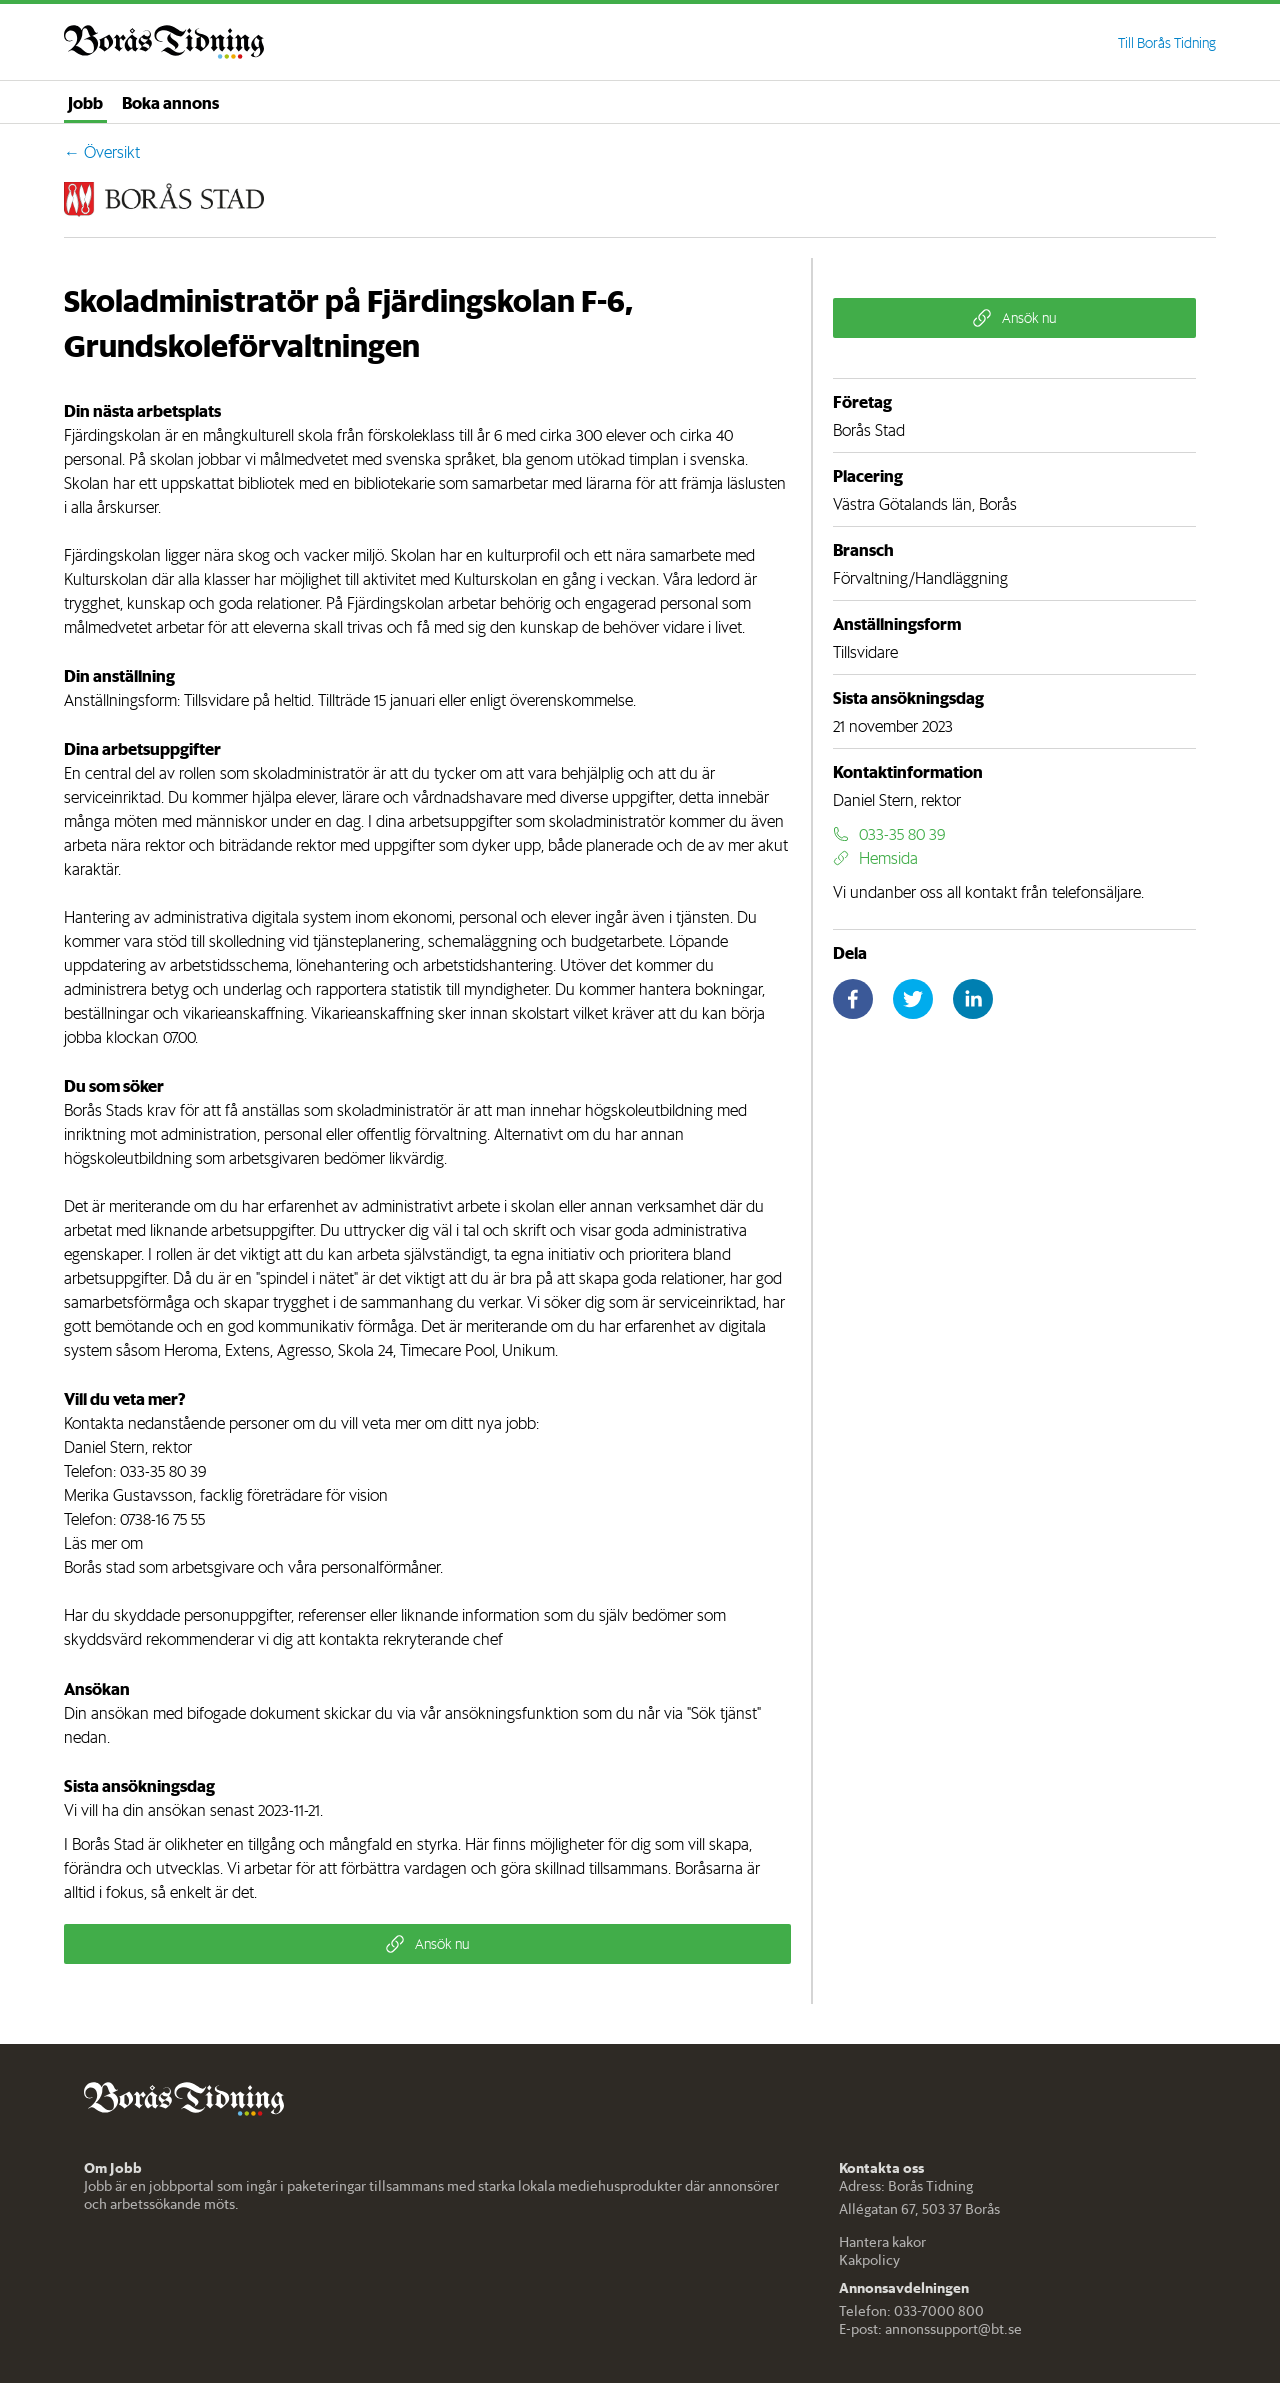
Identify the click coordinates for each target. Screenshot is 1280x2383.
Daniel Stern (104, 1447)
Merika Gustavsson (128, 1495)
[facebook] (853, 999)
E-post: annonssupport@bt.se (930, 2329)
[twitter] (913, 999)
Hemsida (875, 858)
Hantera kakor (882, 2242)
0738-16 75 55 (162, 1519)
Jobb (85, 102)
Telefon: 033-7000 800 (911, 2311)
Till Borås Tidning (1167, 43)
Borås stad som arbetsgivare (159, 1567)
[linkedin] (973, 999)
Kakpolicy (869, 2260)
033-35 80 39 (163, 1471)
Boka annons (170, 102)
